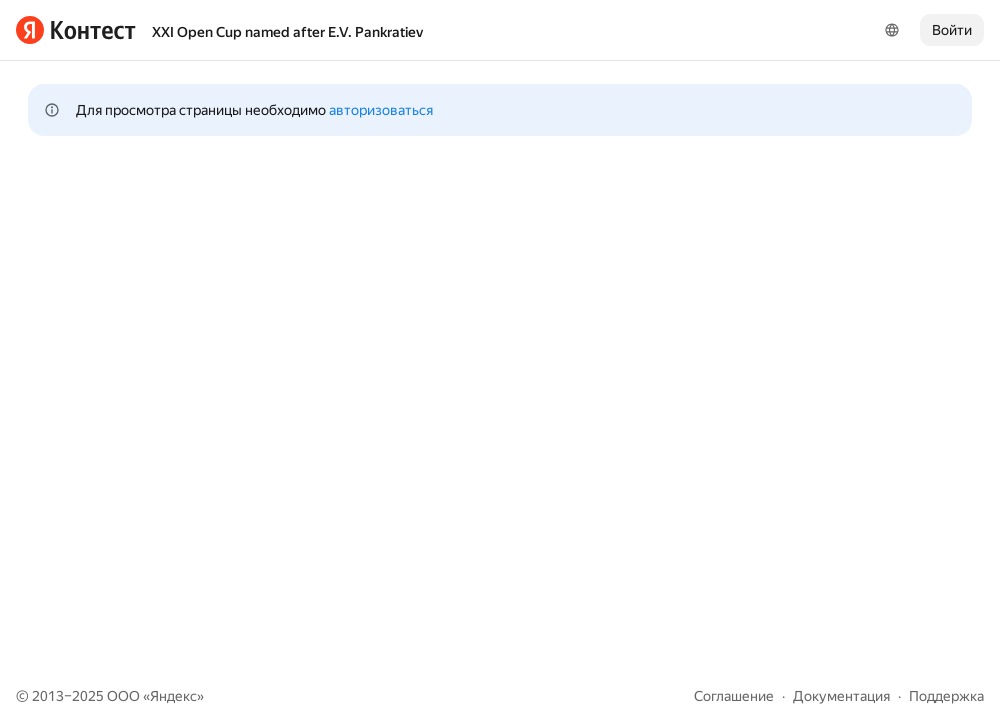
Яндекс (173, 696)
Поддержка (946, 696)
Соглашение (734, 696)
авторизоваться (381, 110)
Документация (841, 696)
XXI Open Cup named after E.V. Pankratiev (287, 32)
